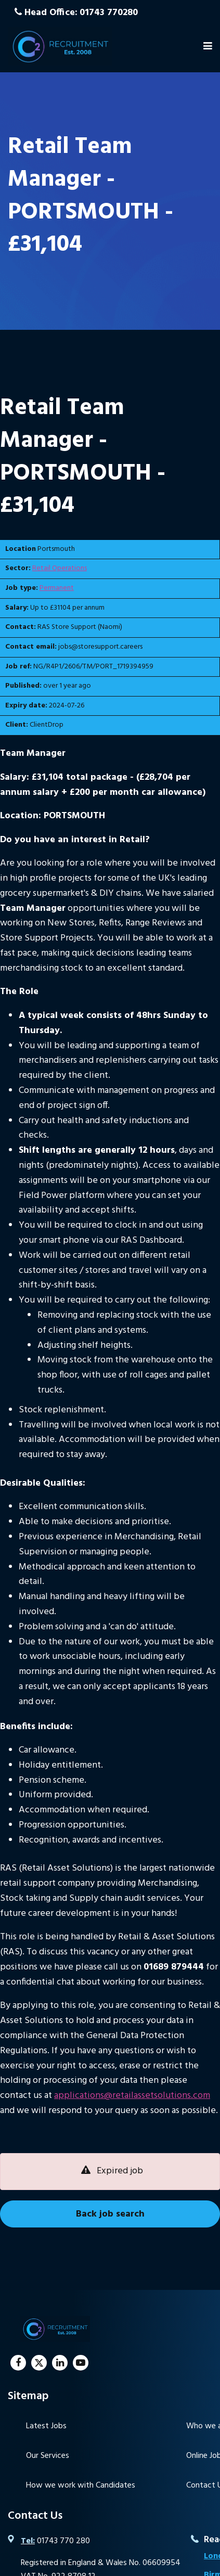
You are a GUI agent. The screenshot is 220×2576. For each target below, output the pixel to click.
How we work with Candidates (80, 2485)
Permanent (57, 588)
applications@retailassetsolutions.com (132, 2095)
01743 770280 (109, 12)
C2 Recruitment (60, 46)
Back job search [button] (110, 2214)
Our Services (47, 2456)
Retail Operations (59, 568)
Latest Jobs (46, 2426)
